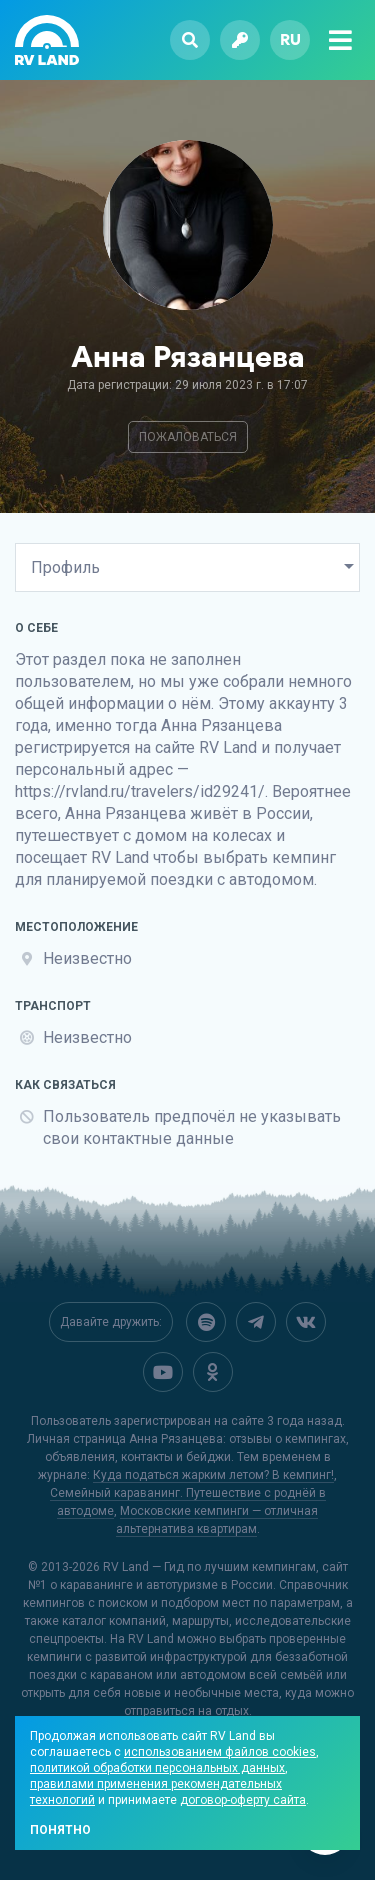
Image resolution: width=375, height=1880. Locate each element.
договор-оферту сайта (243, 1800)
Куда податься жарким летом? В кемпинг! (213, 1475)
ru (290, 39)
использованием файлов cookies (220, 1752)
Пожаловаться (188, 437)
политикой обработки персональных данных (157, 1768)
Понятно (60, 1830)
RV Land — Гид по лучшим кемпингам (209, 1567)
